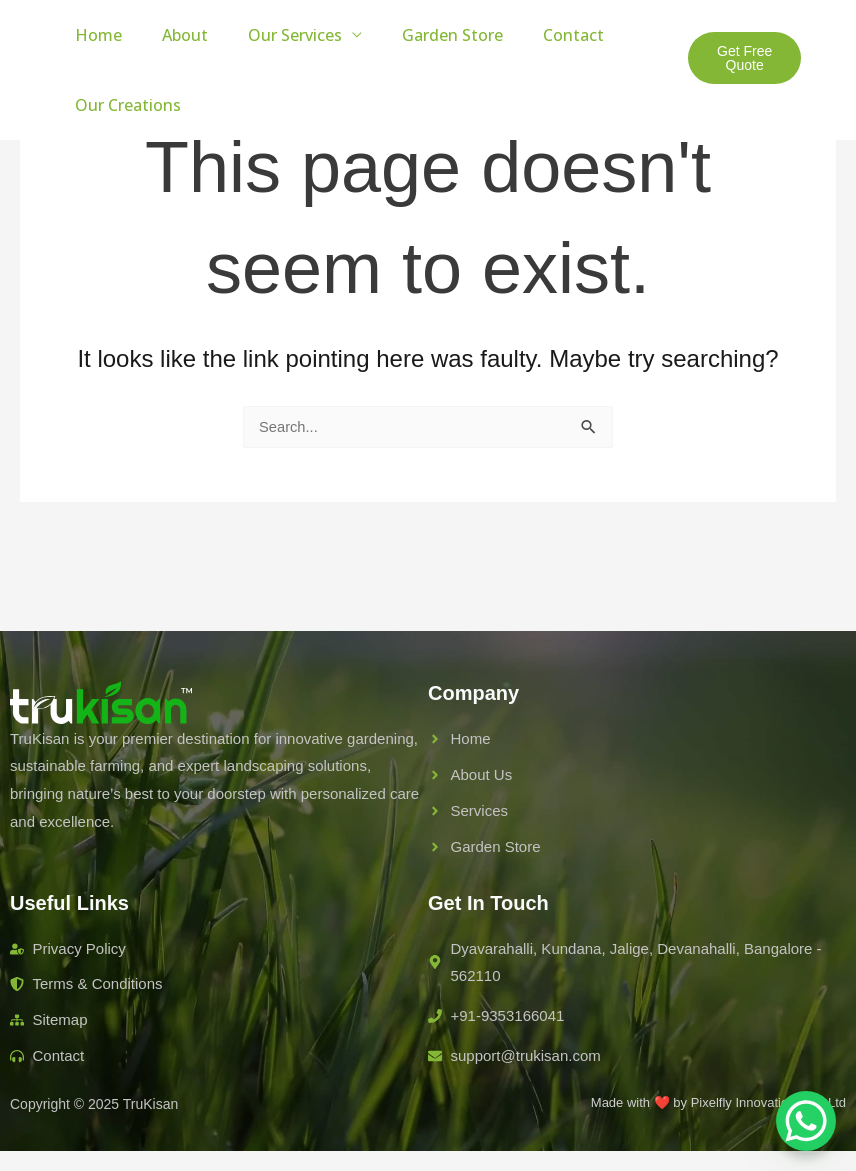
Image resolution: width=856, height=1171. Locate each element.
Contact (537, 35)
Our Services (275, 35)
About (173, 35)
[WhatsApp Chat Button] (806, 1121)
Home (94, 35)
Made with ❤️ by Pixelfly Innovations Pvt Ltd (718, 1102)
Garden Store (424, 35)
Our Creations (124, 105)
